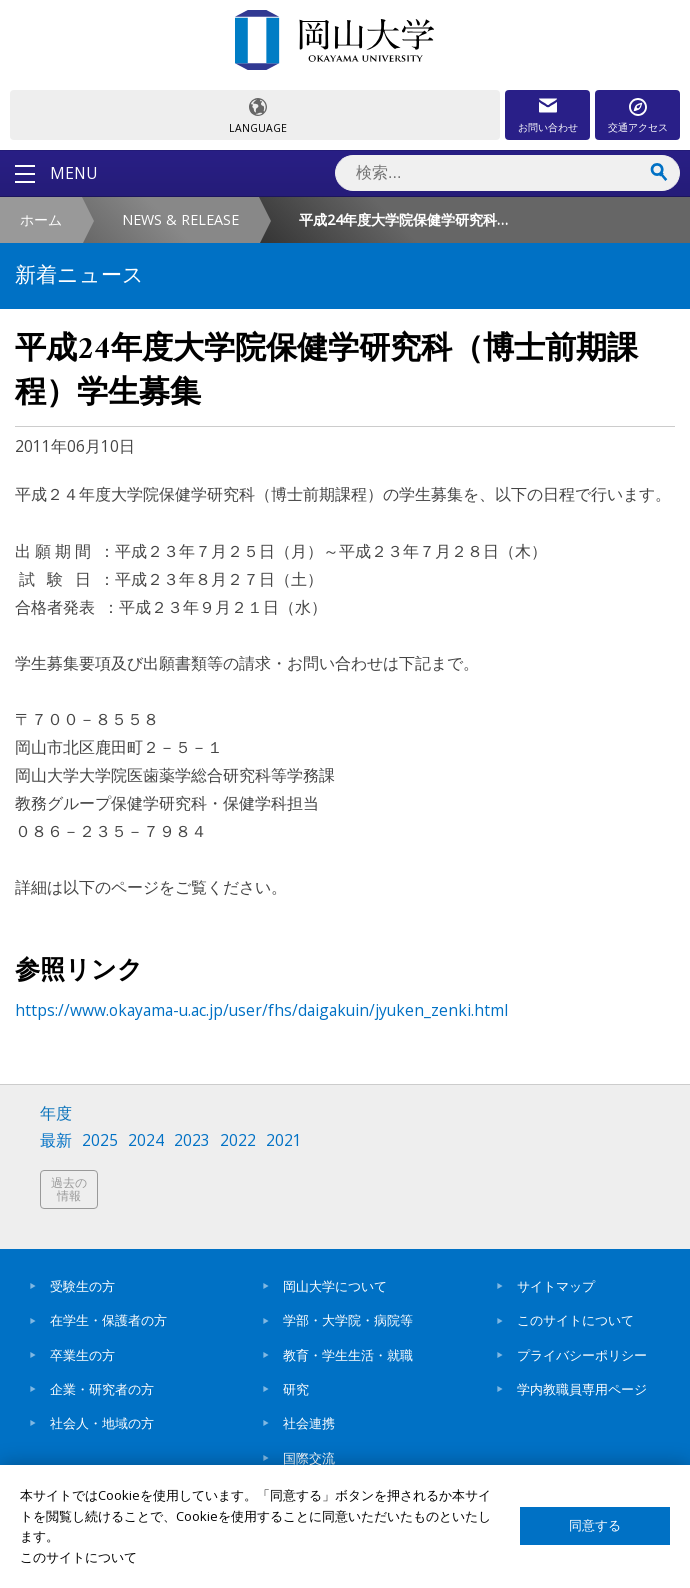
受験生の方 (82, 1286)
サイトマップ (556, 1286)
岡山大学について (335, 1286)
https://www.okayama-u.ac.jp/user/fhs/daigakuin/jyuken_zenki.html (261, 1010)
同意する (595, 1525)
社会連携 (309, 1423)
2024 (146, 1140)
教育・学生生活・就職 (348, 1355)
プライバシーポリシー (582, 1355)
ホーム (41, 219)
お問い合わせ (548, 127)
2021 (284, 1140)
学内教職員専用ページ (582, 1389)
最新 (56, 1140)
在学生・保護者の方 (108, 1320)
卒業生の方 (82, 1355)
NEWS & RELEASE (180, 219)
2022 (238, 1140)
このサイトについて (575, 1320)
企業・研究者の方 (102, 1389)
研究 (296, 1389)
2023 (192, 1140)
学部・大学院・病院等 (348, 1320)
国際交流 (309, 1458)
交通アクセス (638, 127)
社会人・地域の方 (102, 1423)
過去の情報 (69, 1189)
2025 (100, 1140)
